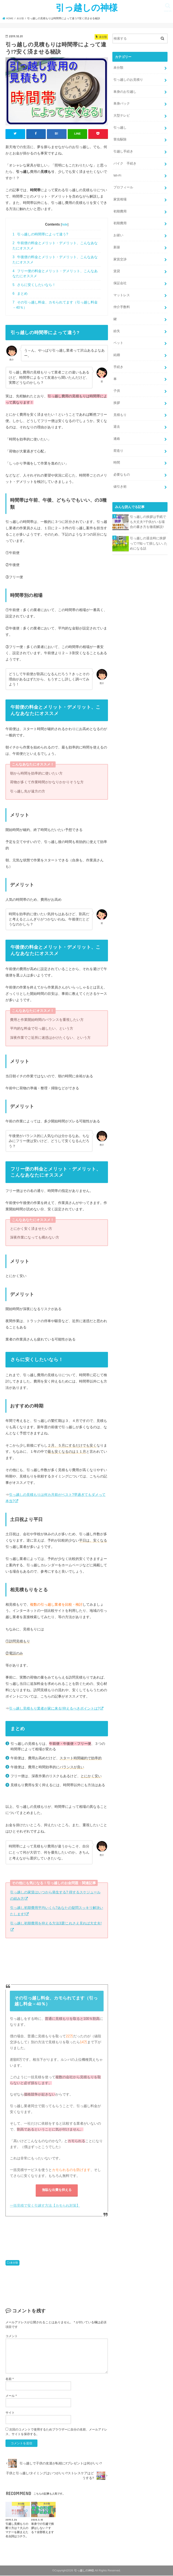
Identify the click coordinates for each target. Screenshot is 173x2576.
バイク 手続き (124, 160)
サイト (10, 2413)
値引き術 (120, 472)
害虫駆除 (120, 136)
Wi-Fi (117, 171)
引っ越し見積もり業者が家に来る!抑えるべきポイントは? (54, 1708)
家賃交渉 (120, 252)
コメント (11, 2336)
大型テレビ (121, 113)
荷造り (118, 437)
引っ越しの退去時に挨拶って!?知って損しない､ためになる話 (148, 528)
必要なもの (121, 461)
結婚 (116, 345)
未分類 (14, 2263)
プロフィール (123, 183)
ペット (118, 333)
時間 (116, 449)
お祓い (118, 229)
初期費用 (120, 206)
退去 (116, 414)
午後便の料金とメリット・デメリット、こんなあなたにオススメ (55, 259)
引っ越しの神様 (87, 7)
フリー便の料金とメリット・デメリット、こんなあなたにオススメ (55, 273)
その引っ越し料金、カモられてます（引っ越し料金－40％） (55, 304)
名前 (9, 2379)
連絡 (116, 426)
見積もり (120, 403)
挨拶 (116, 391)
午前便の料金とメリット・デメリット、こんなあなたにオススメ (55, 245)
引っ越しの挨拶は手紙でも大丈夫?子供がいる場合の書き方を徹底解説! (148, 507)
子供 (116, 380)
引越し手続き (123, 148)
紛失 (116, 322)
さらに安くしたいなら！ (34, 284)
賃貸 (116, 264)
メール (11, 2396)
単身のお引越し (124, 90)
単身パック (121, 102)
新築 (116, 241)
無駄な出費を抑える (56, 2190)
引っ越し (120, 125)
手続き (118, 356)
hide (65, 224)
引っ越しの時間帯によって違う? (40, 234)
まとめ (20, 293)
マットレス (121, 287)
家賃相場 (120, 194)
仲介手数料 (121, 298)
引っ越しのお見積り (128, 79)
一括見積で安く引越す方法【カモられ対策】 (45, 2206)
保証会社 (120, 275)
